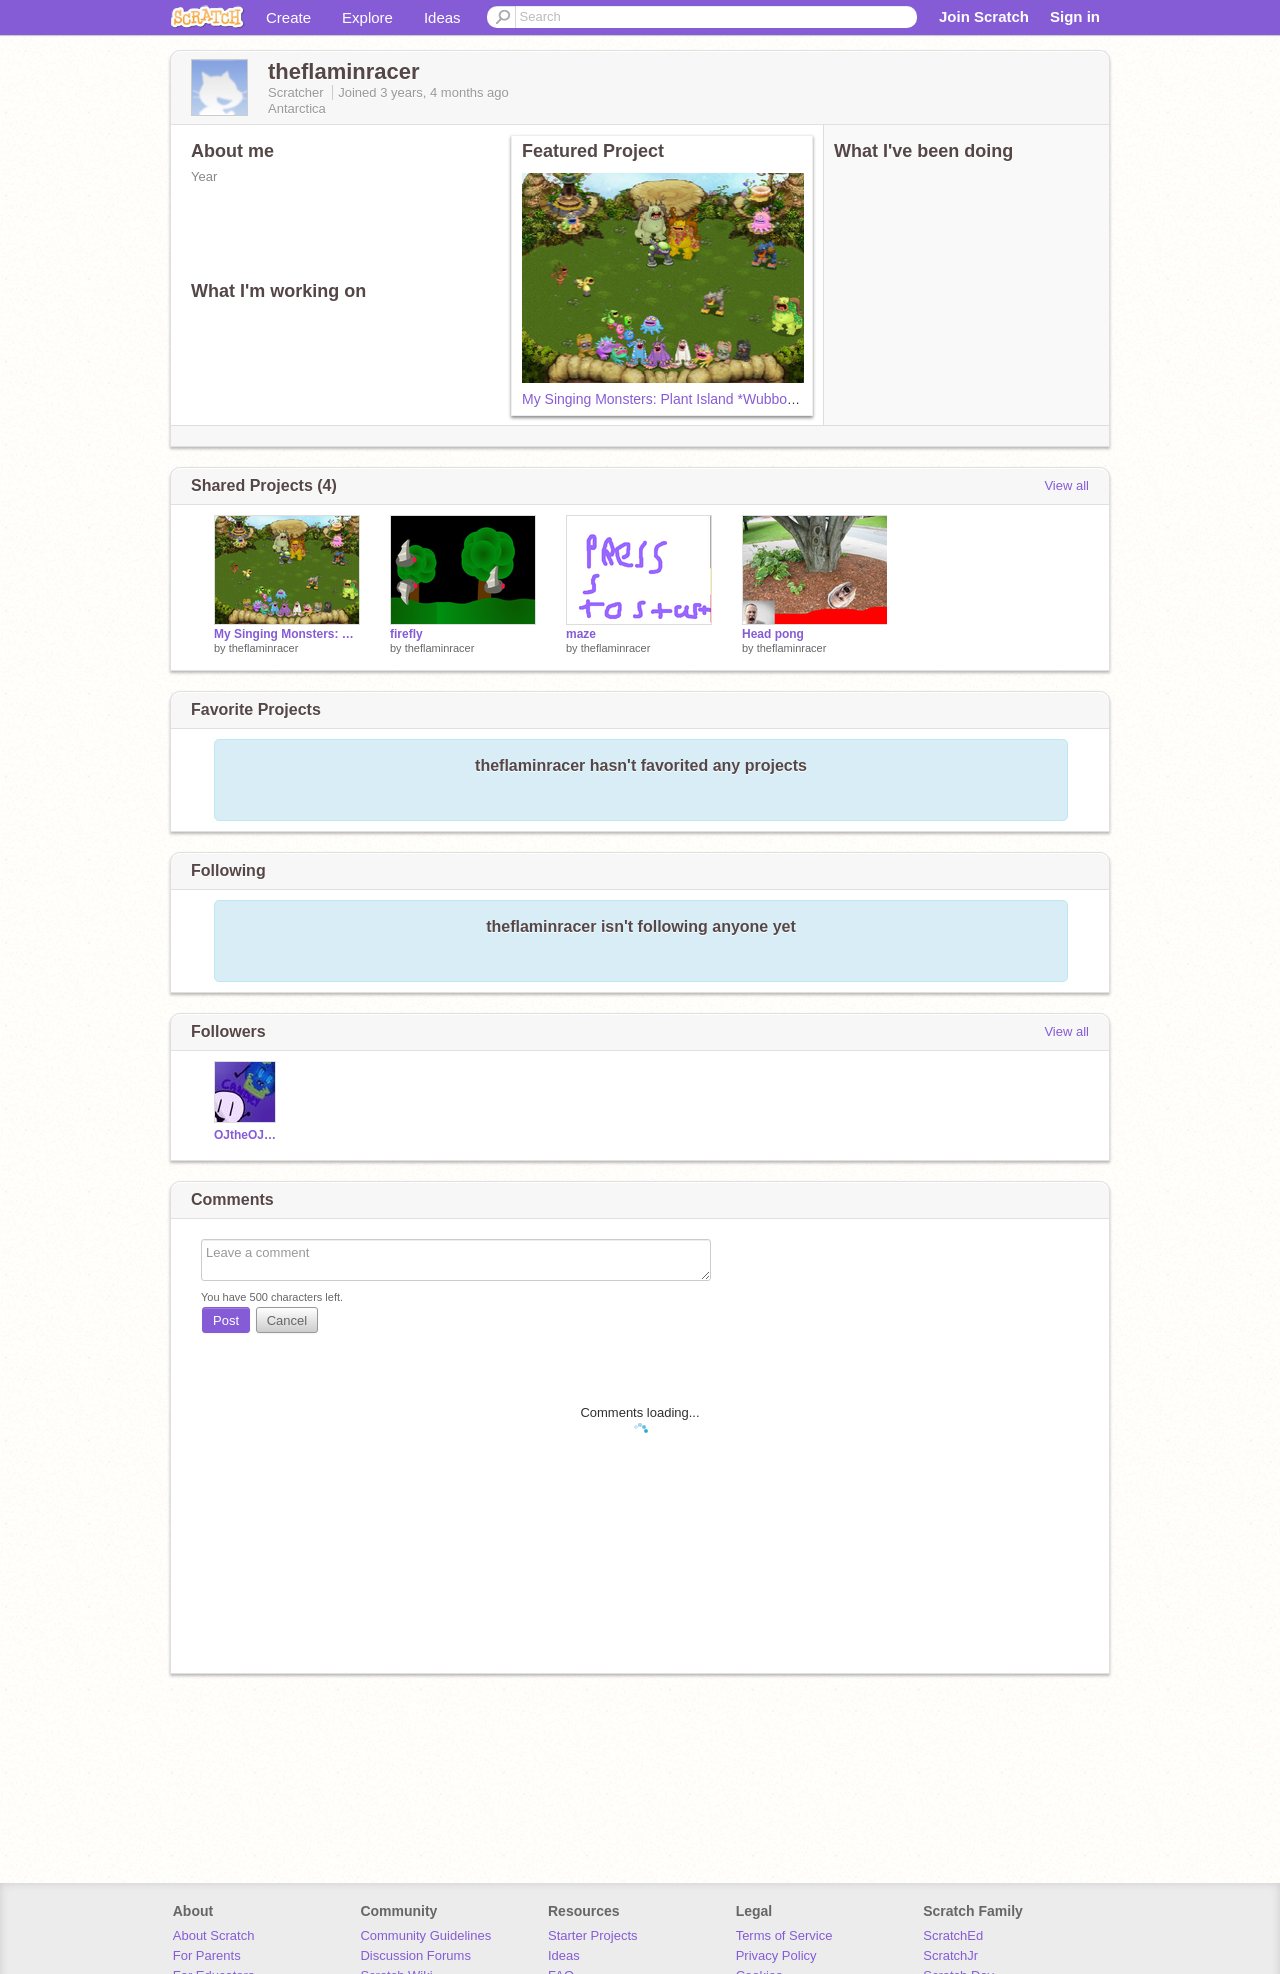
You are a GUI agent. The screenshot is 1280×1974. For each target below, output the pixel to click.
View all (1066, 485)
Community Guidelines (425, 1935)
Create (288, 17)
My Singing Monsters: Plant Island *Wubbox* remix (680, 399)
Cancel (287, 1320)
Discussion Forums (415, 1955)
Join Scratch (984, 16)
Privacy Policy (776, 1955)
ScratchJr (950, 1955)
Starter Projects (593, 1935)
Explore (367, 17)
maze (581, 634)
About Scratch (214, 1935)
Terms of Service (784, 1935)
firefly (406, 634)
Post (226, 1320)
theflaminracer (264, 648)
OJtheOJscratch (247, 1135)
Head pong (773, 634)
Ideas (442, 17)
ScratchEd (953, 1935)
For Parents (207, 1955)
